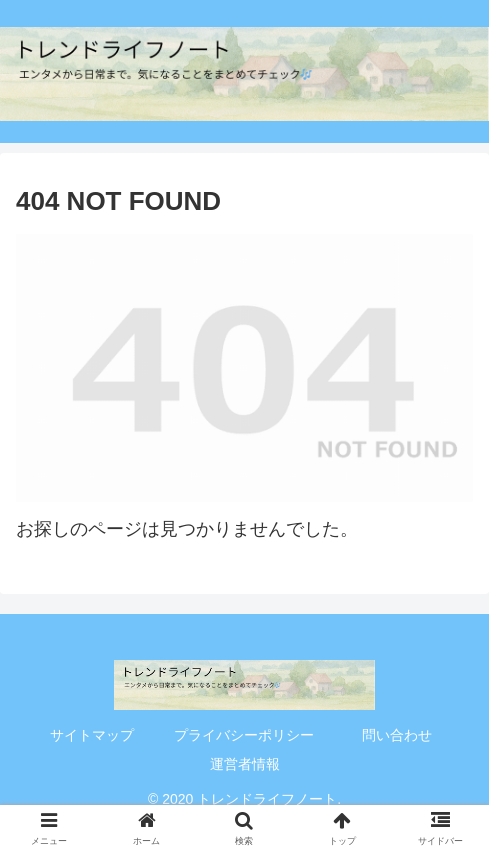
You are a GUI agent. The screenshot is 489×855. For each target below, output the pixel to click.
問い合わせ (397, 735)
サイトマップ (92, 735)
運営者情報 (245, 764)
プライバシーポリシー (244, 735)
